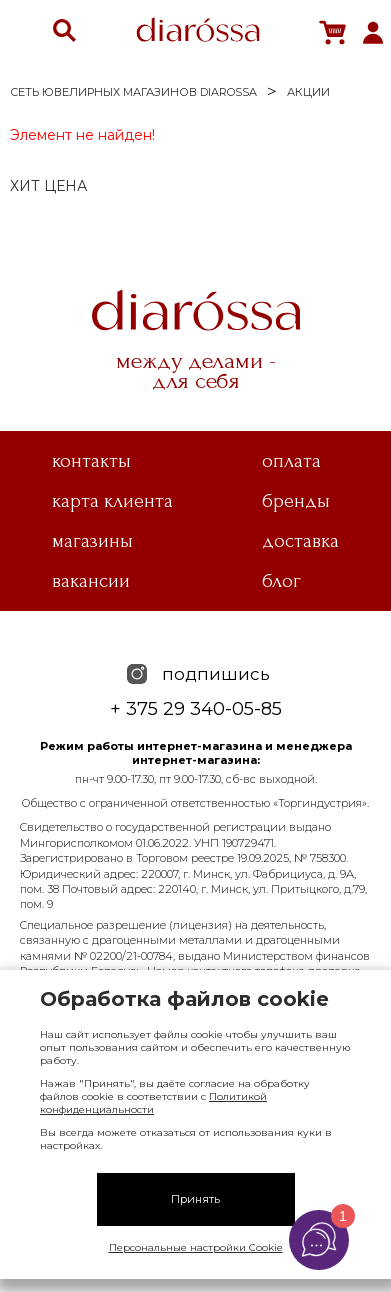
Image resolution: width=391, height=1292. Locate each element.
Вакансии (91, 581)
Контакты (91, 461)
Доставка (300, 541)
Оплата (291, 461)
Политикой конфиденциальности (153, 1103)
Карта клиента (112, 501)
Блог (281, 581)
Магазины (92, 541)
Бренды (296, 501)
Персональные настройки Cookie (196, 1247)
